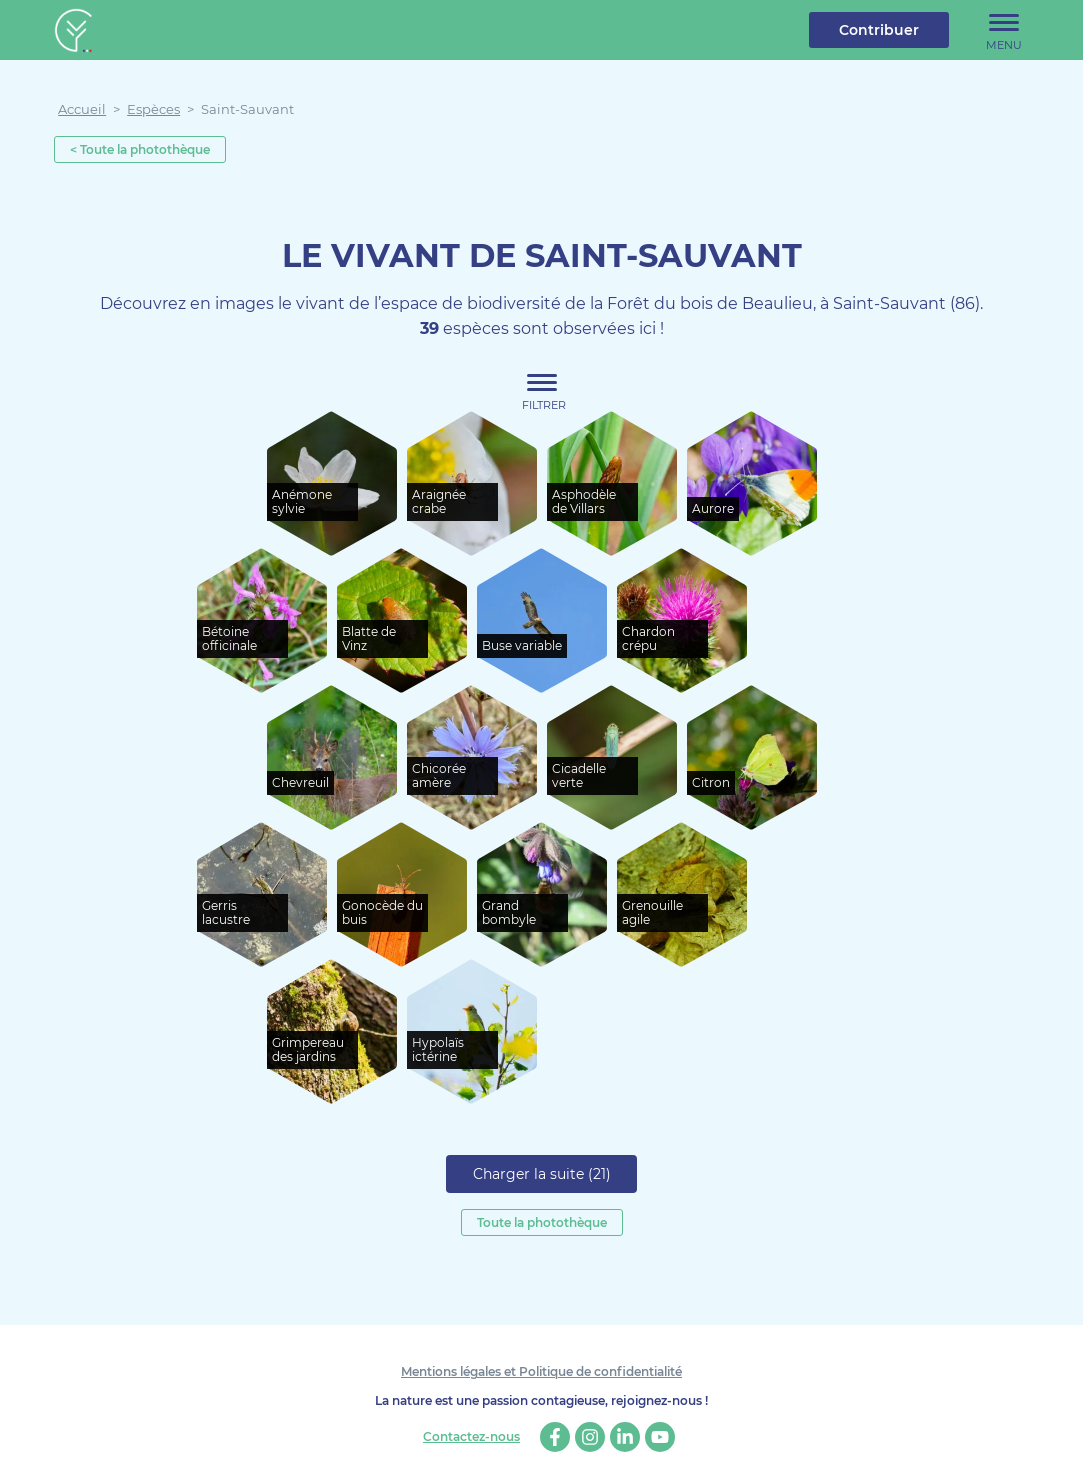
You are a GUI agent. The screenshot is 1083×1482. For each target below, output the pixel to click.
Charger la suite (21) (542, 1174)
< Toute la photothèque (140, 149)
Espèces (153, 109)
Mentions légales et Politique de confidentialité (541, 1371)
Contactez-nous (471, 1437)
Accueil (82, 109)
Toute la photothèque (542, 1222)
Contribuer (879, 30)
